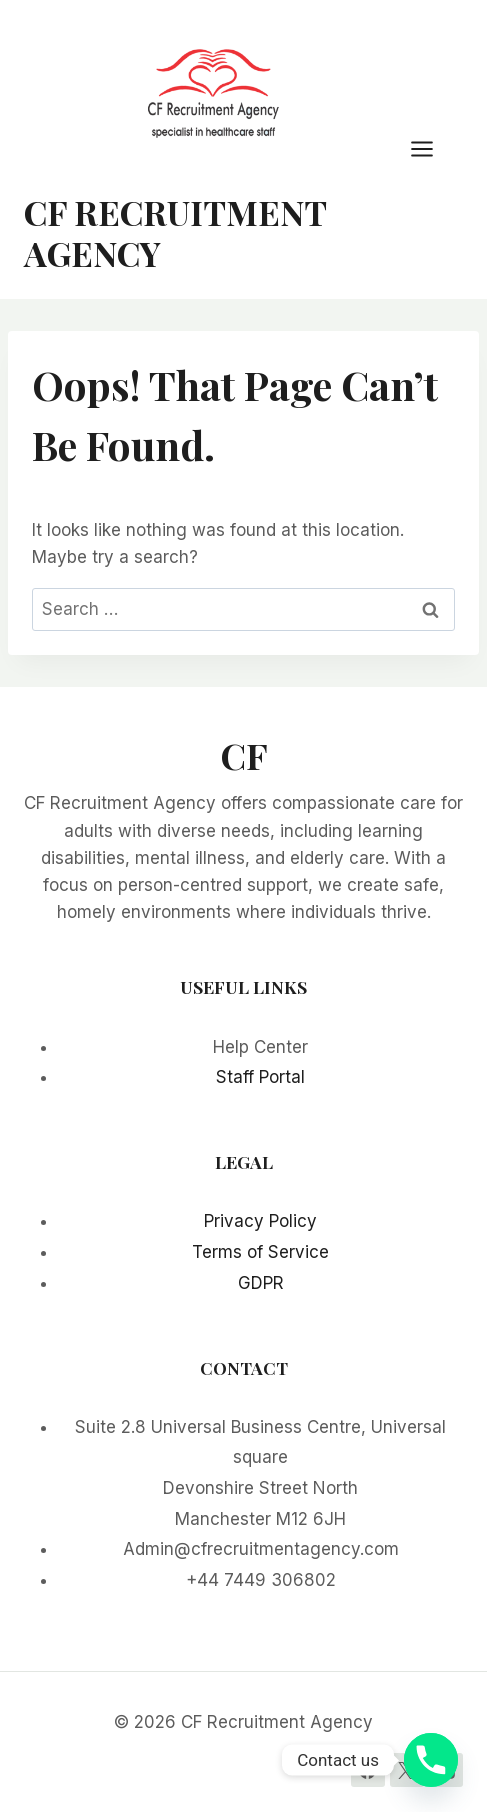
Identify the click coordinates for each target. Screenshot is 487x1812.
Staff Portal (260, 1077)
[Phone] (431, 1760)
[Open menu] (432, 149)
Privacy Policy (260, 1221)
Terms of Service (260, 1252)
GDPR (261, 1283)
